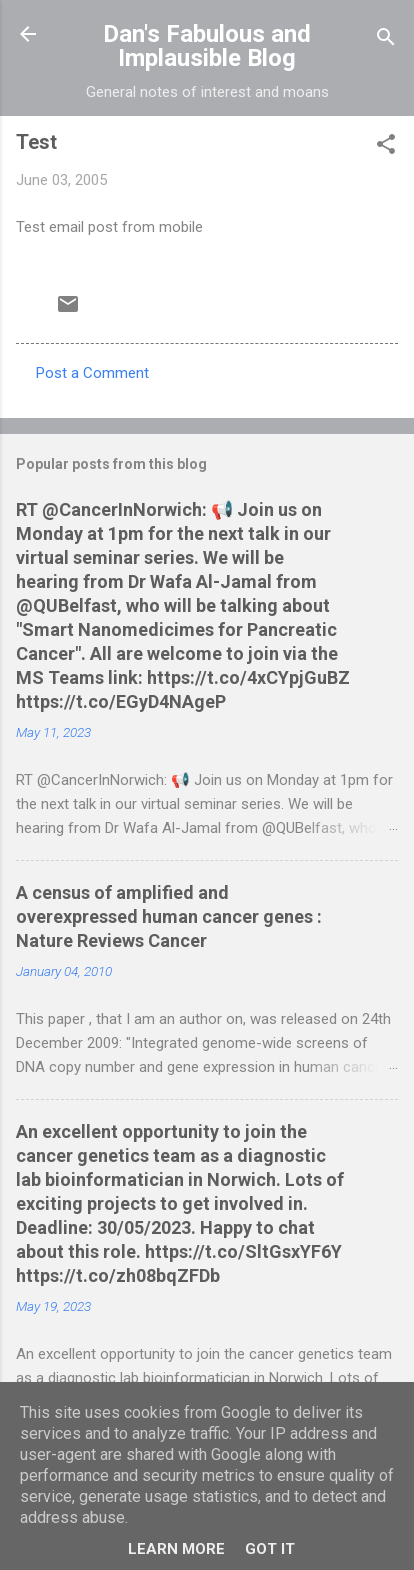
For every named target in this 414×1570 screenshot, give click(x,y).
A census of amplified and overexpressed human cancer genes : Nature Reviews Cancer (169, 916)
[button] (386, 147)
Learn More (176, 1549)
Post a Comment (92, 373)
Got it (270, 1549)
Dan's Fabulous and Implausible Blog (207, 46)
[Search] (386, 40)
